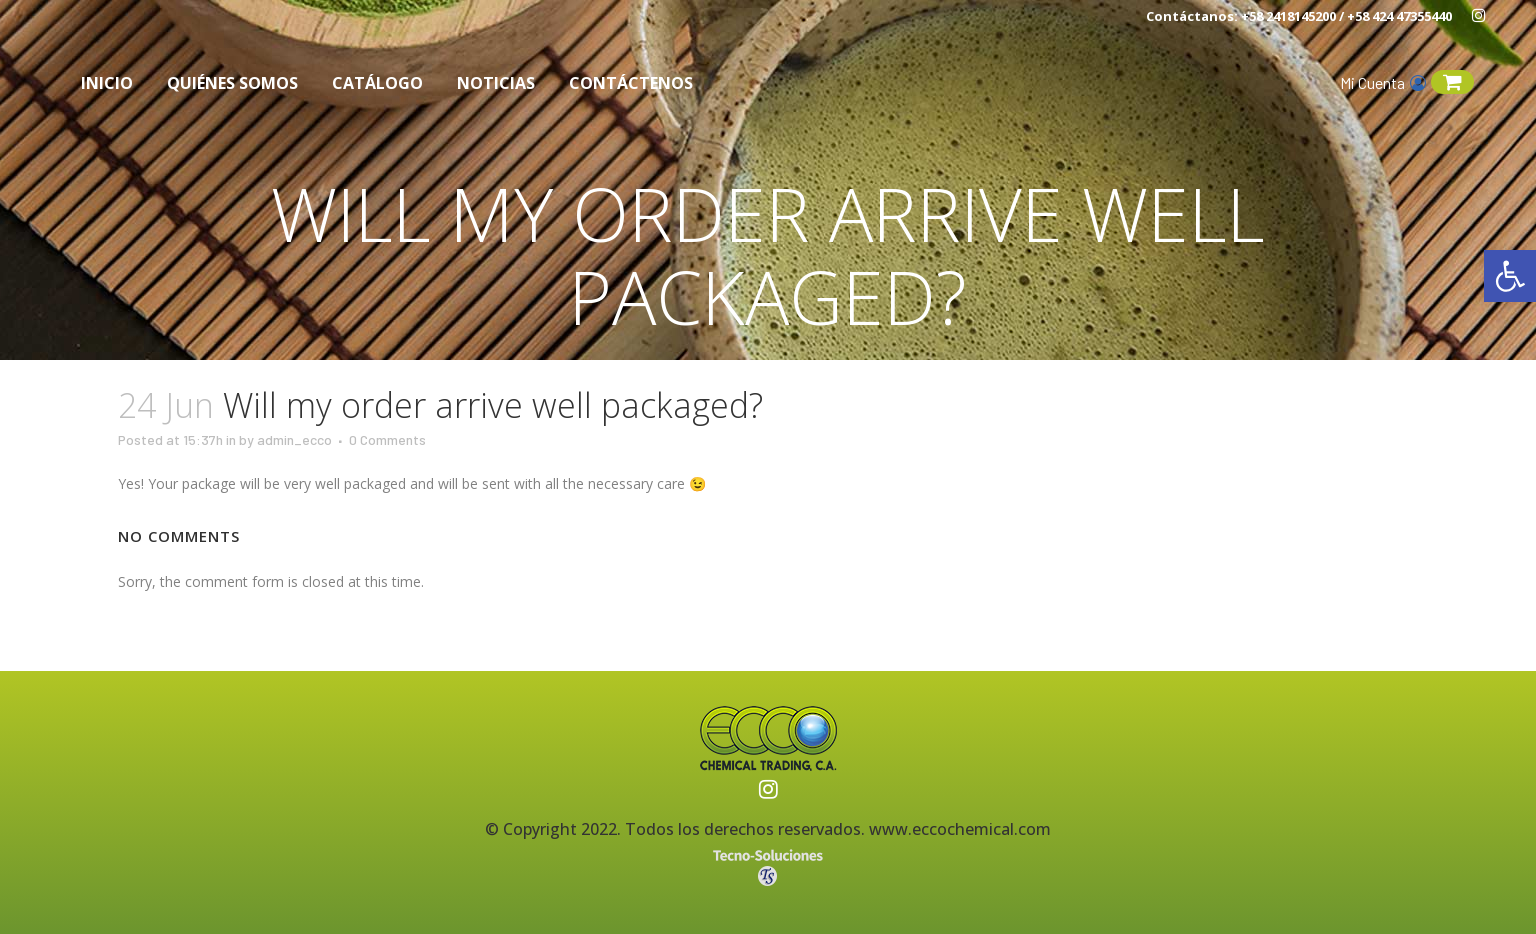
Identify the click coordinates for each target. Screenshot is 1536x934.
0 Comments (387, 439)
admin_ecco (294, 439)
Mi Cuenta (1383, 82)
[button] (1510, 276)
